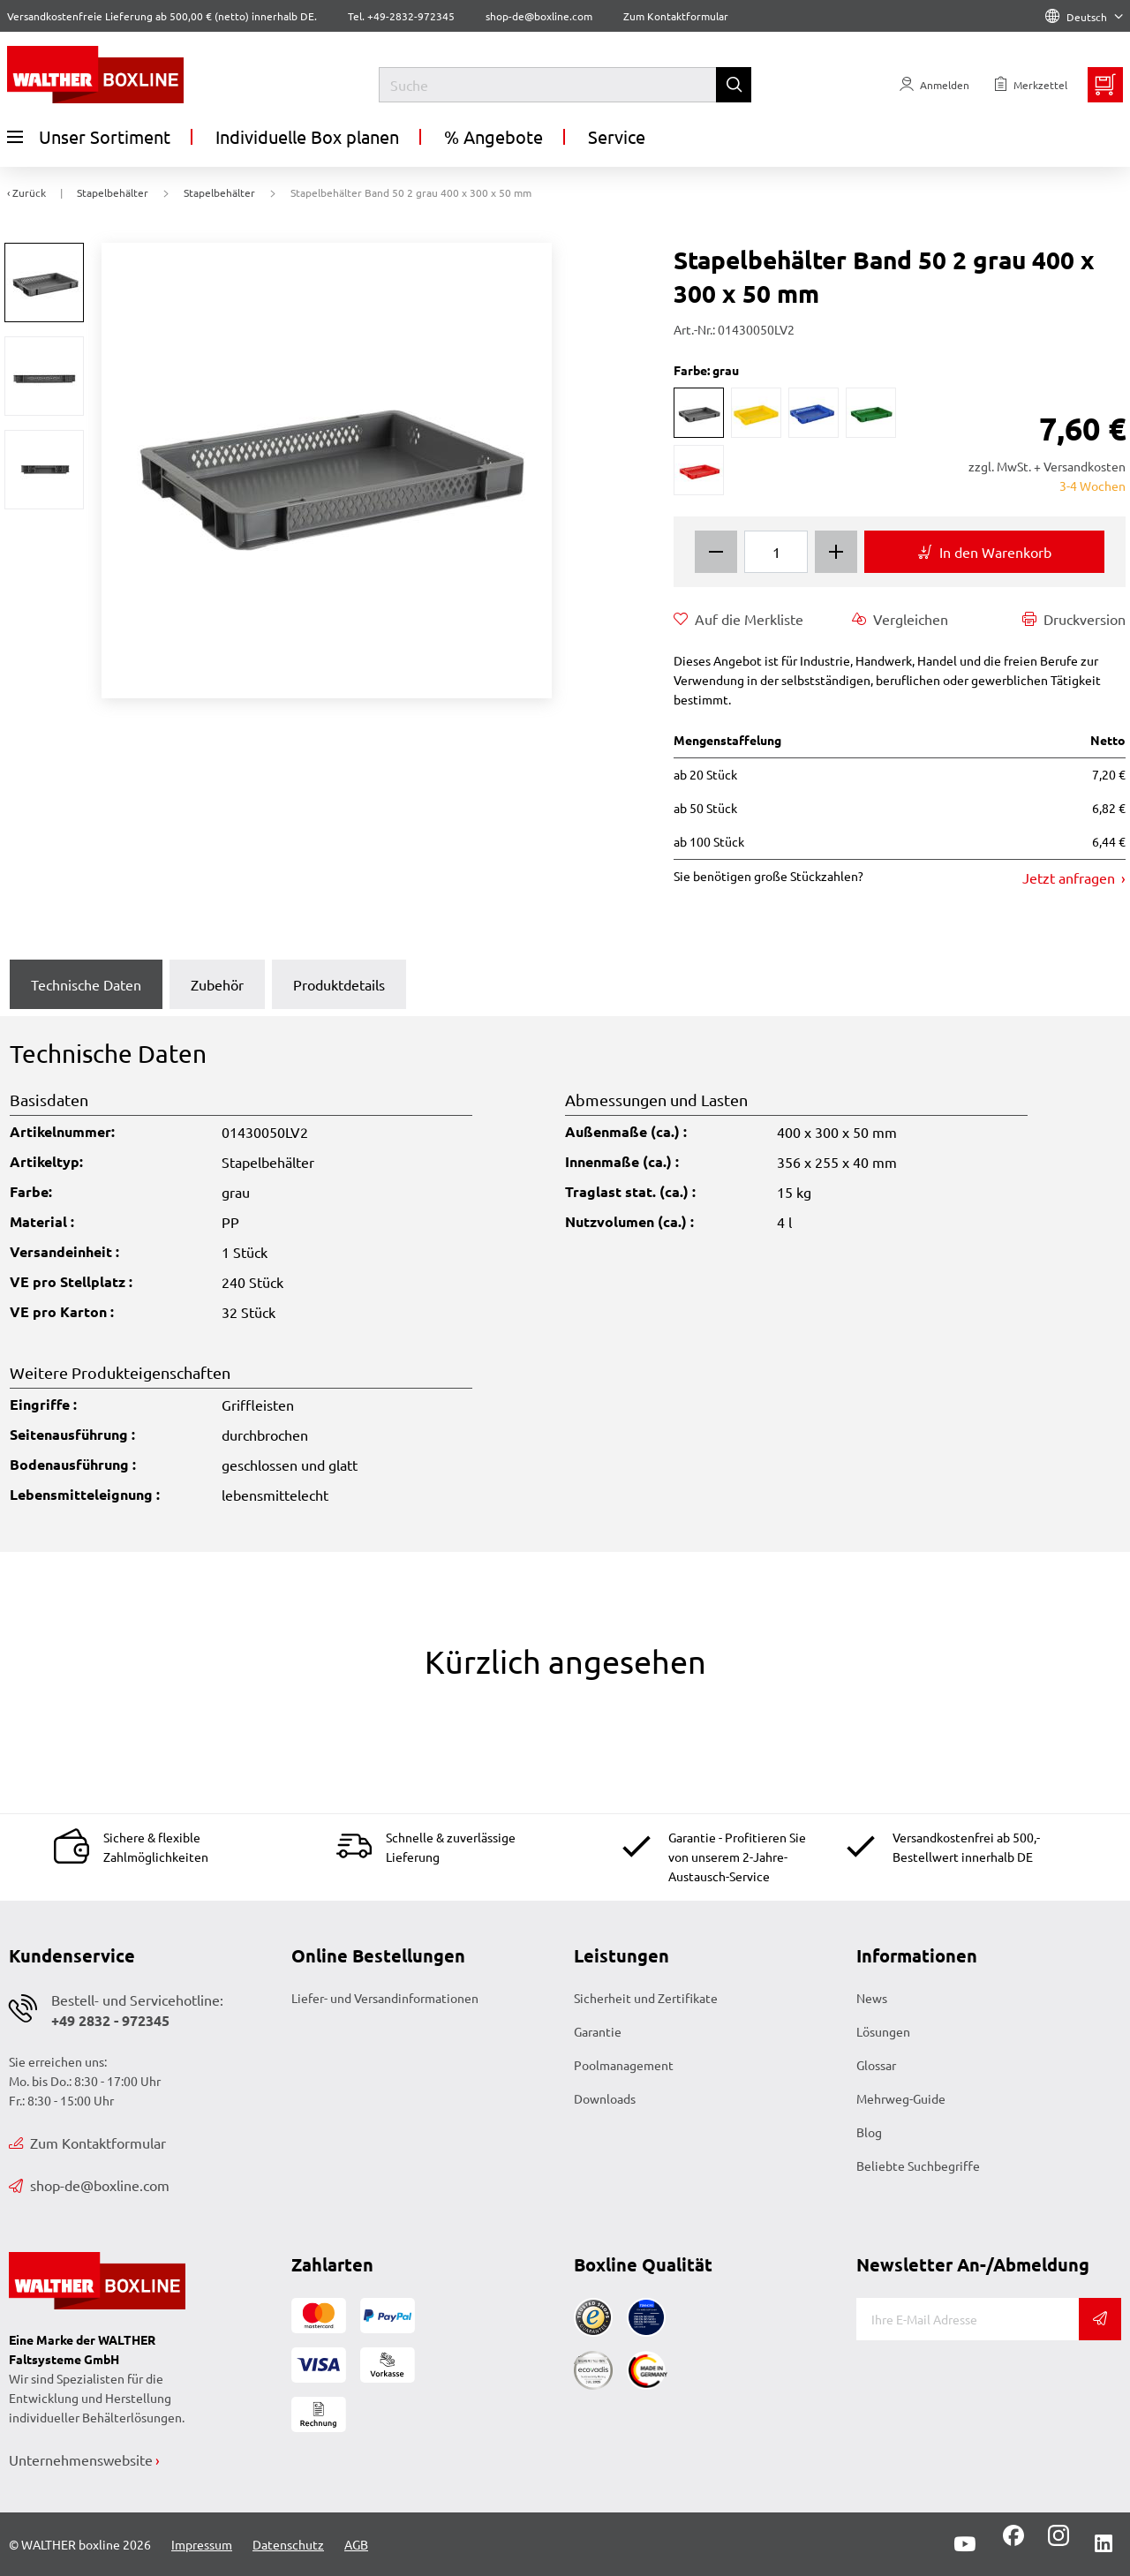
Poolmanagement (624, 2065)
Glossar (876, 2065)
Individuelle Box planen (307, 136)
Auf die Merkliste (738, 618)
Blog (869, 2132)
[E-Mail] (967, 2319)
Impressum (201, 2544)
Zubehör (217, 984)
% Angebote (493, 136)
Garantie (598, 2031)
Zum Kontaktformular (675, 16)
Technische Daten (86, 984)
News (871, 1998)
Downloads (605, 2098)
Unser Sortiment (88, 136)
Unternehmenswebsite (81, 2459)
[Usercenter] (934, 84)
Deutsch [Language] (1084, 17)
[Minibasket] (1105, 84)
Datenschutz (288, 2544)
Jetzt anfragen (1070, 877)
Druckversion (1074, 618)
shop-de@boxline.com (89, 2185)
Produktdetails (339, 984)
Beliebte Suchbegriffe (918, 2165)
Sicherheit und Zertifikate (646, 1998)
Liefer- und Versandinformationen (384, 1998)
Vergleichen (900, 618)
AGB (356, 2544)
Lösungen (883, 2031)
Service (616, 136)
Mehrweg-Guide (900, 2098)
